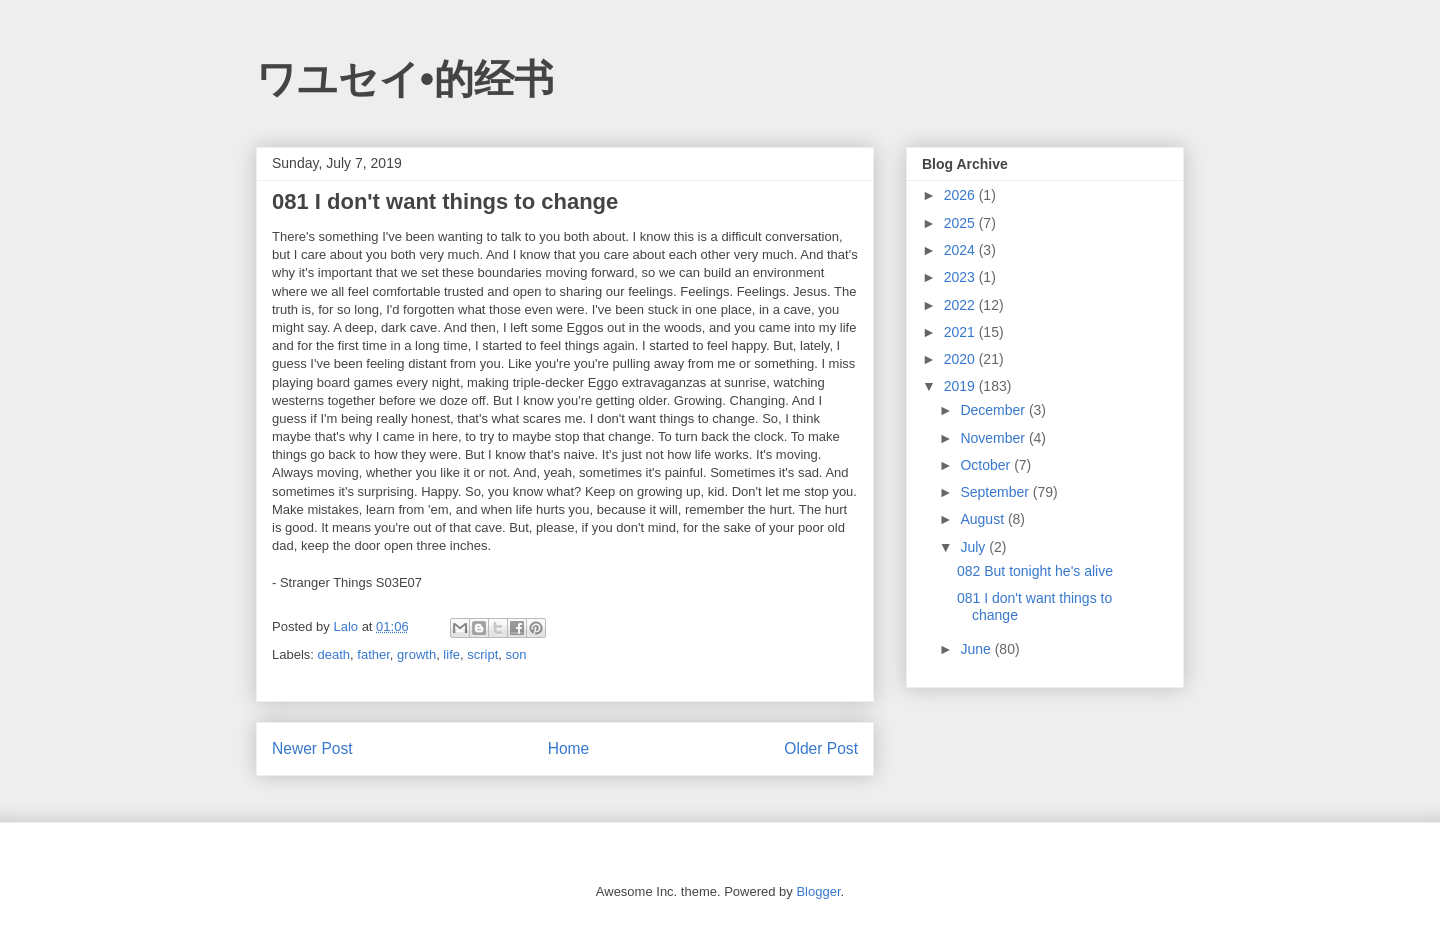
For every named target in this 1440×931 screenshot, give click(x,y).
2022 (961, 305)
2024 (961, 250)
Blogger (818, 891)
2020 (961, 359)
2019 (961, 386)
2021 (961, 332)
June (977, 649)
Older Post (821, 748)
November (994, 438)
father (373, 654)
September (996, 492)
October (987, 465)
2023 (961, 277)
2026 (961, 195)
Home (569, 748)
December (994, 410)
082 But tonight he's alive (1035, 571)
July (974, 547)
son (516, 654)
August (983, 519)
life (451, 654)
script (482, 654)
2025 (961, 223)
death (334, 654)
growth (416, 654)
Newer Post (312, 748)
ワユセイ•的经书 (405, 79)
